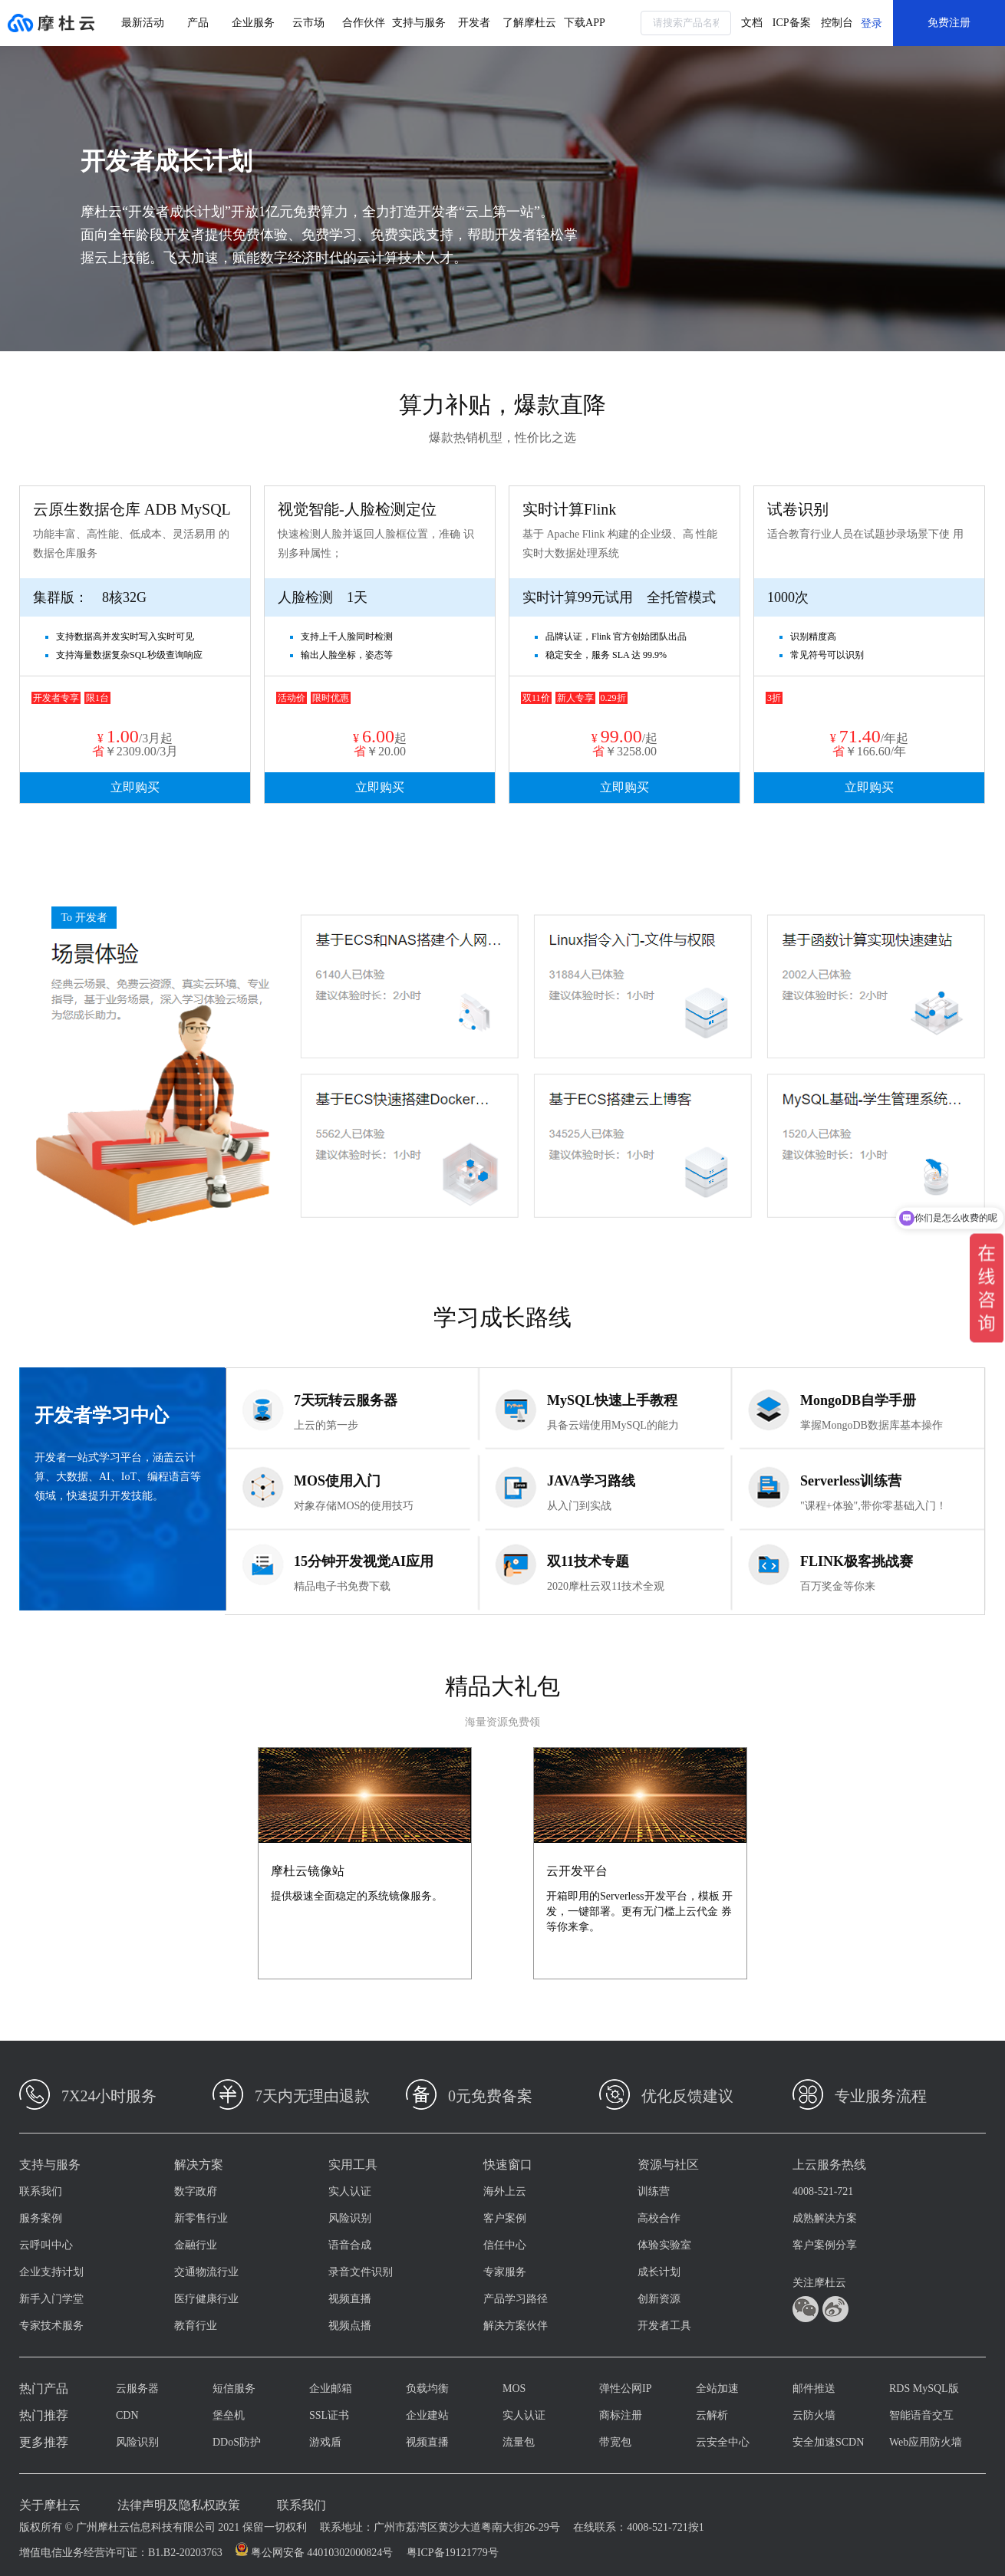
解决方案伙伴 (515, 2325)
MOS (514, 2388)
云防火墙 (813, 2415)
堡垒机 (229, 2415)
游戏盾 (325, 2442)
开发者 (474, 22)
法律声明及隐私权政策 (178, 2505)
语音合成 (349, 2245)
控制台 (837, 22)
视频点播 (349, 2325)
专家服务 (504, 2272)
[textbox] (686, 23)
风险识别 (349, 2218)
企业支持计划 (51, 2272)
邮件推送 (813, 2388)
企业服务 (253, 22)
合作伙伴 (363, 22)
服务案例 (40, 2218)
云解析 (712, 2415)
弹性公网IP (625, 2388)
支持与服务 (419, 22)
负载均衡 (427, 2388)
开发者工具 (664, 2325)
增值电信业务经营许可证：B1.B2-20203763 (120, 2552)
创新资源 (659, 2299)
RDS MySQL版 (924, 2388)
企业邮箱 (330, 2388)
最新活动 (142, 22)
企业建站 (427, 2415)
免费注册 (949, 22)
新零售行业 (201, 2218)
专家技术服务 (51, 2325)
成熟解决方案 (824, 2218)
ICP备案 (792, 22)
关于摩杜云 (50, 2505)
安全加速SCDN (828, 2442)
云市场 (308, 22)
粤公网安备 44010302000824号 (322, 2552)
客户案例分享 (824, 2245)
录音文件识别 (360, 2272)
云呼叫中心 (46, 2245)
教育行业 (195, 2325)
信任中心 (504, 2245)
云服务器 (137, 2388)
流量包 (518, 2442)
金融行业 (195, 2245)
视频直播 (349, 2299)
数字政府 (195, 2191)
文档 (752, 22)
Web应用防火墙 (925, 2442)
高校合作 (659, 2218)
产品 (198, 22)
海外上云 (504, 2191)
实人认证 (349, 2191)
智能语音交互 (921, 2415)
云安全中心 (723, 2442)
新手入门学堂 (51, 2299)
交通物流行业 (206, 2272)
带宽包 (615, 2442)
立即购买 (135, 787)
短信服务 (234, 2388)
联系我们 (40, 2191)
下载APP (584, 22)
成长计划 (659, 2272)
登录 (871, 23)
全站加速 (717, 2388)
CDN (127, 2415)
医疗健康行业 (206, 2299)
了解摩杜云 (529, 22)
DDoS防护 (237, 2442)
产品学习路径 (515, 2299)
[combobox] (686, 23)
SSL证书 (329, 2415)
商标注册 (620, 2415)
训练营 (654, 2191)
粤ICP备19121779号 (453, 2552)
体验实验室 (664, 2245)
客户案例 (504, 2218)
